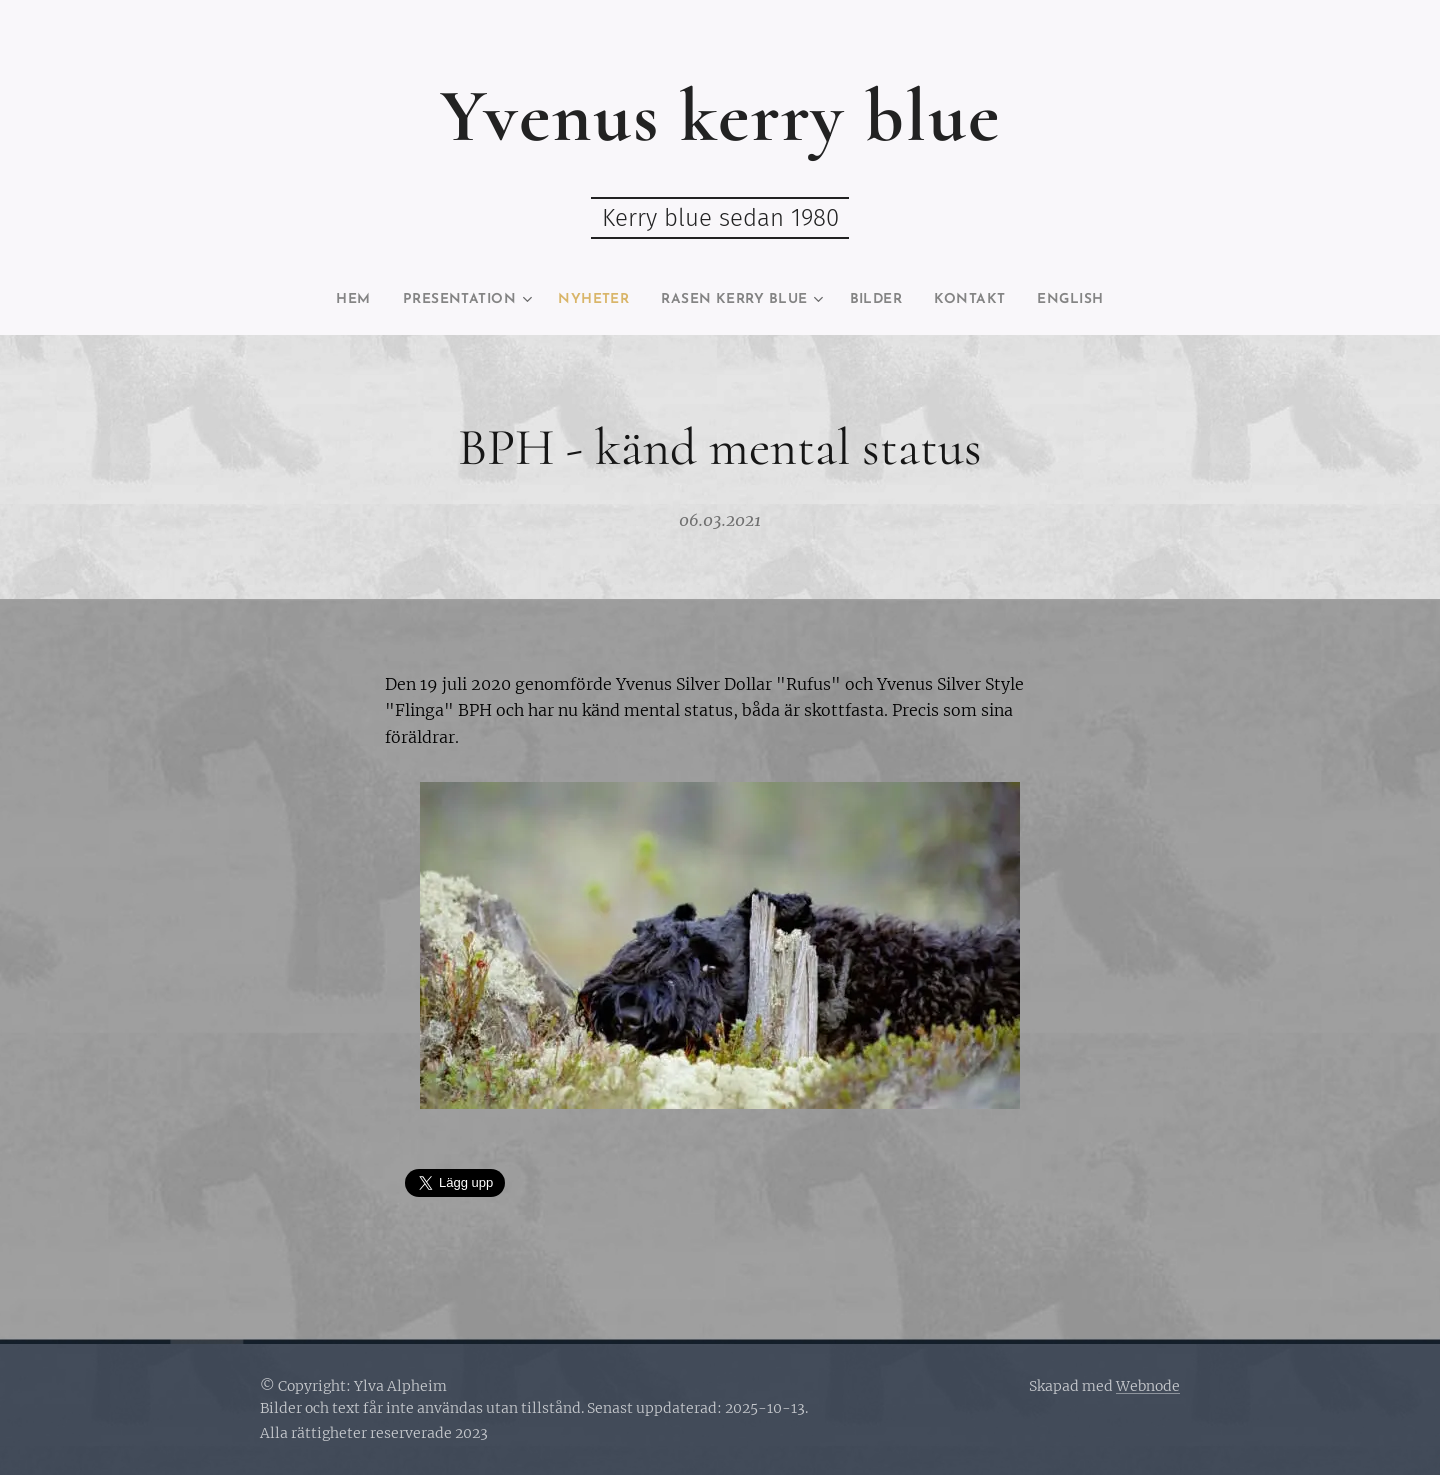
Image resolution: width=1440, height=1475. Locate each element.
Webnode (1148, 1386)
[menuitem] (318, 300)
